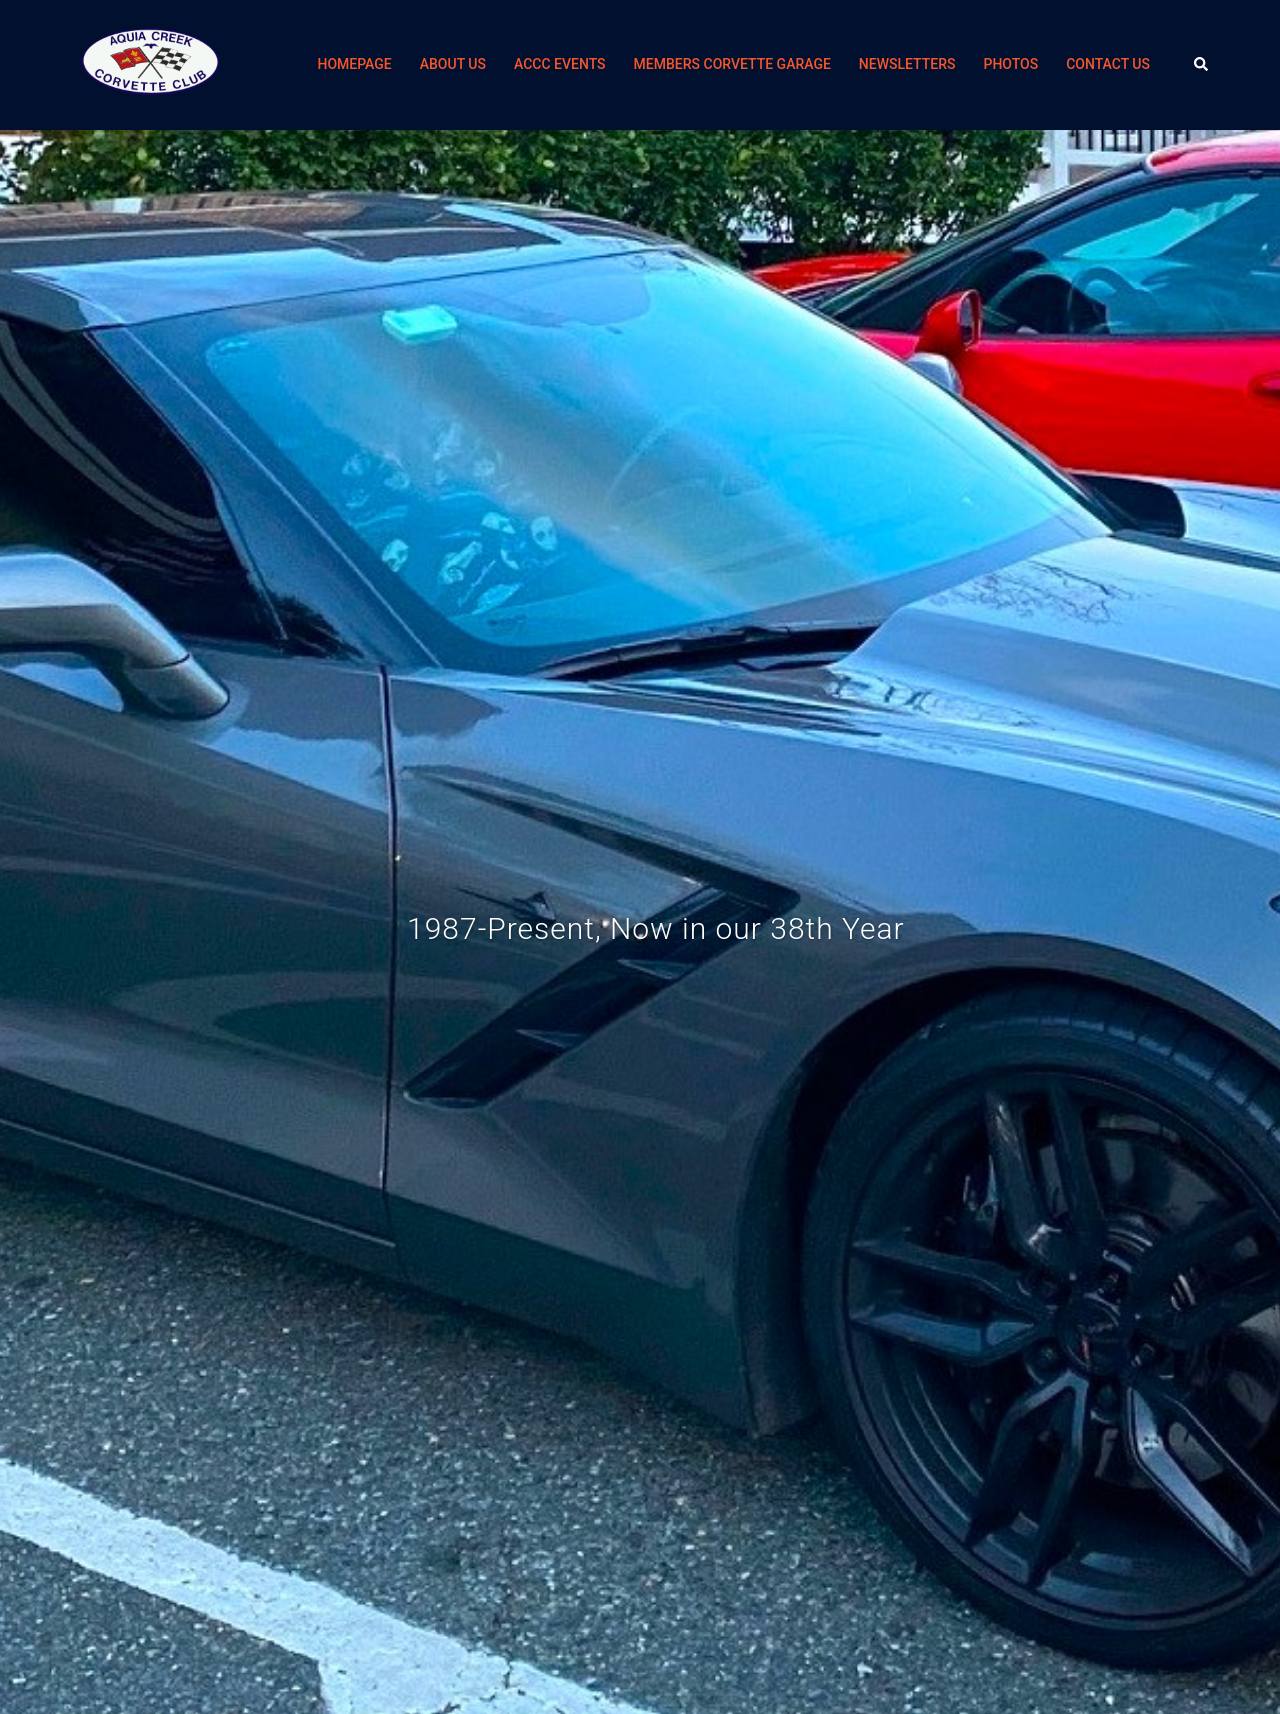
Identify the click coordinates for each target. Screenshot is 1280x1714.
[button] (1202, 65)
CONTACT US (1108, 64)
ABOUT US (453, 64)
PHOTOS (1010, 64)
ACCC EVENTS (560, 64)
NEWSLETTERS (907, 64)
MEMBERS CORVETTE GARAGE (732, 64)
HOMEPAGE (354, 64)
